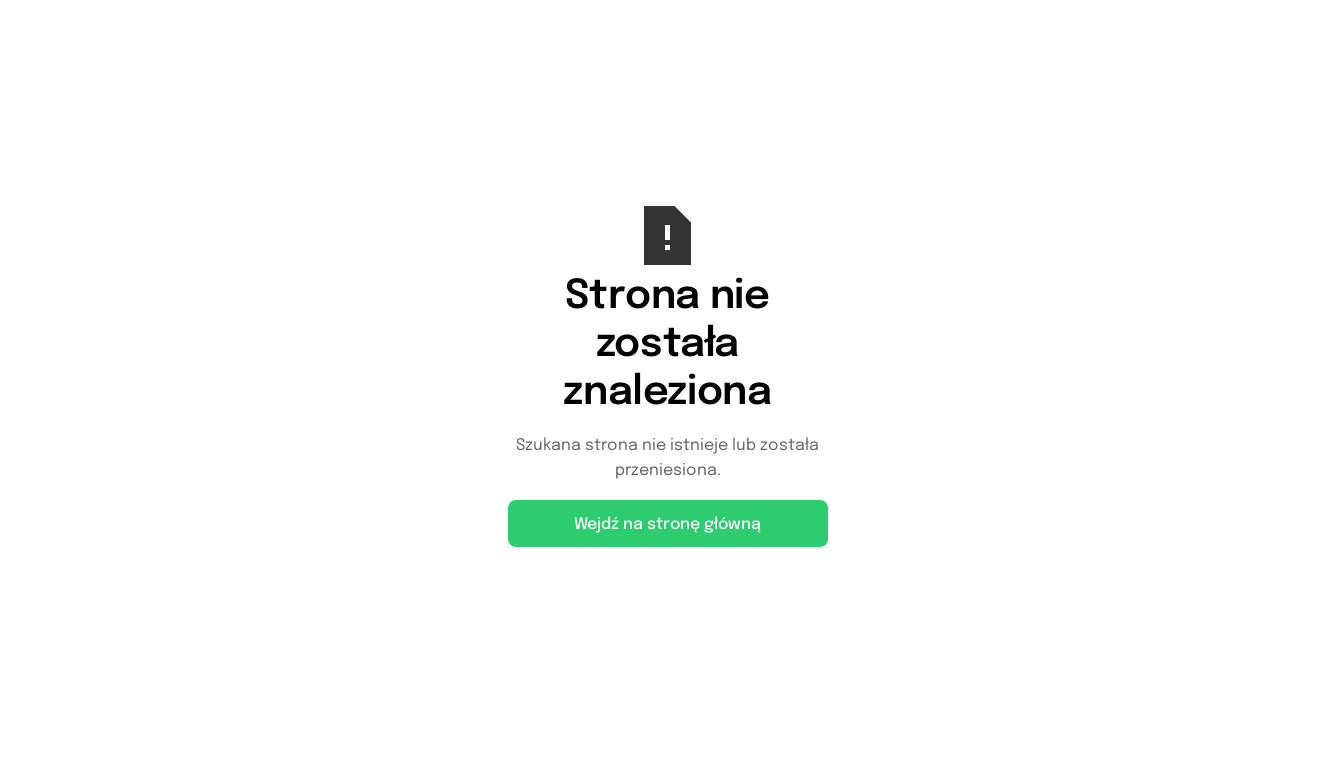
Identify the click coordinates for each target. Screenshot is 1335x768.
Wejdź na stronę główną (667, 524)
